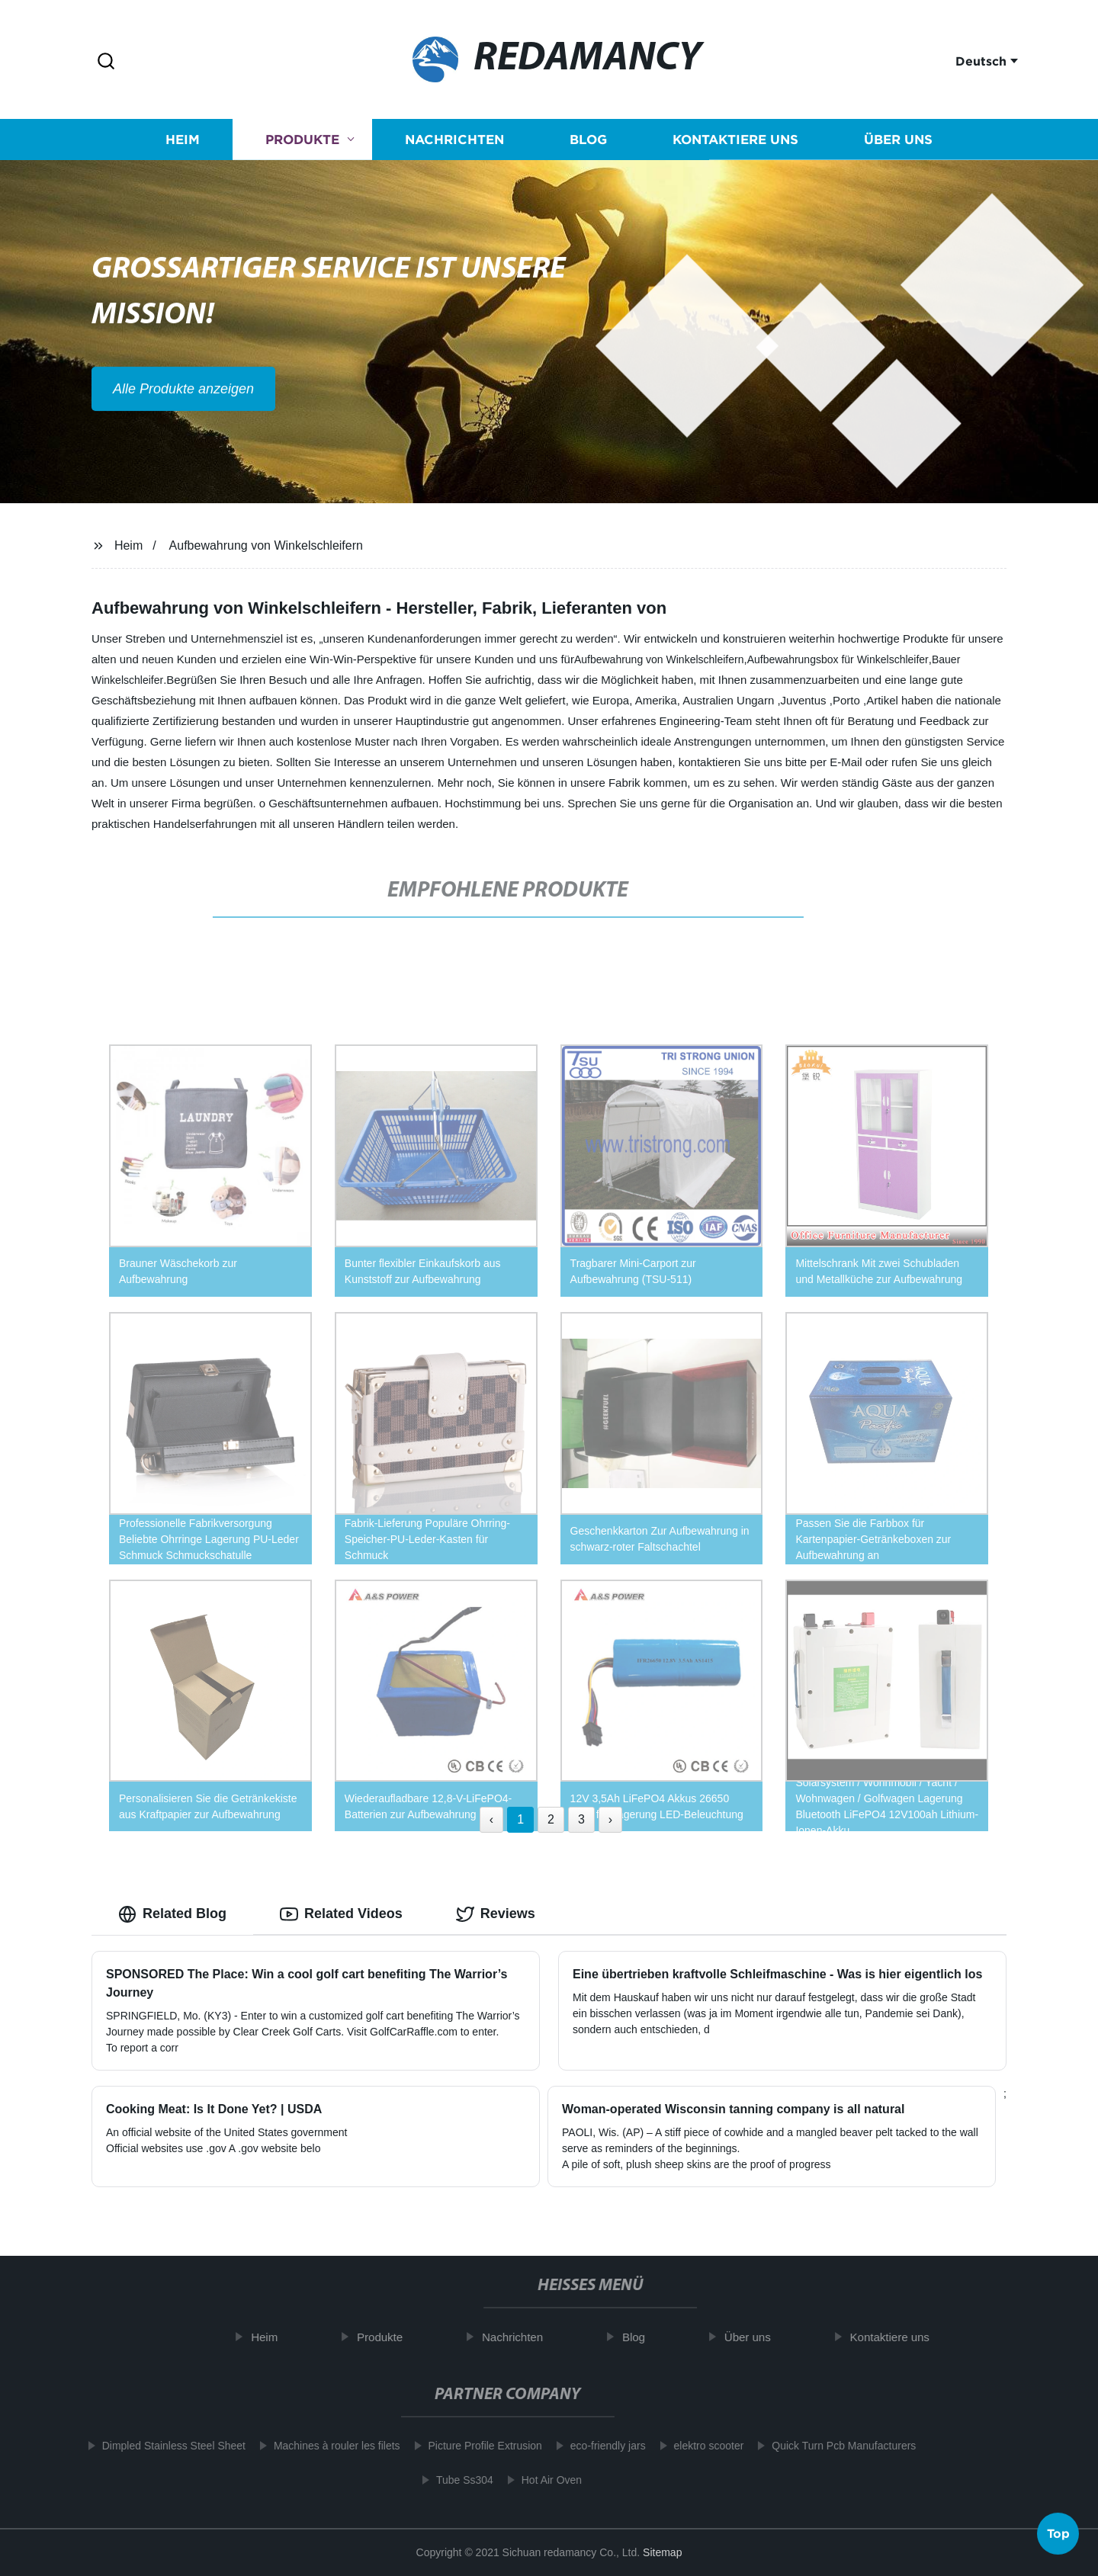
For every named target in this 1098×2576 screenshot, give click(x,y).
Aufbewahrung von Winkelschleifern (266, 545)
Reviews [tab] (495, 1914)
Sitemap (662, 2552)
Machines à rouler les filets (328, 2446)
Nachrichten (454, 144)
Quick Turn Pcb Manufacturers (834, 2446)
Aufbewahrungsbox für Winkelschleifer (838, 659)
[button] (106, 62)
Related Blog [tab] (172, 1914)
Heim (182, 144)
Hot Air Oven (542, 2480)
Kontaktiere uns (735, 144)
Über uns (898, 144)
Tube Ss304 (455, 2480)
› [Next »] (610, 1819)
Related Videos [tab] (341, 1914)
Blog (588, 144)
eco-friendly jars (599, 2446)
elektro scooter (699, 2446)
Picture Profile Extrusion (475, 2446)
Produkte (302, 144)
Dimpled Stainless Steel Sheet (164, 2446)
